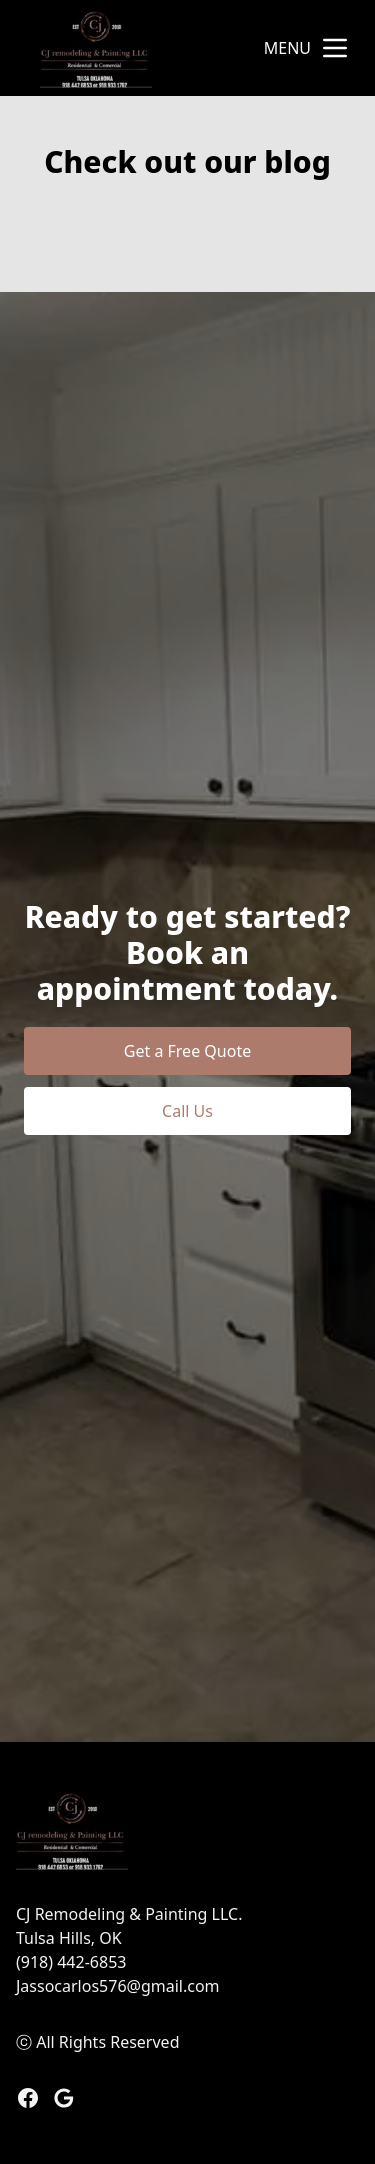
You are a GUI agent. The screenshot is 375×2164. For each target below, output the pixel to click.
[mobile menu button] (335, 48)
